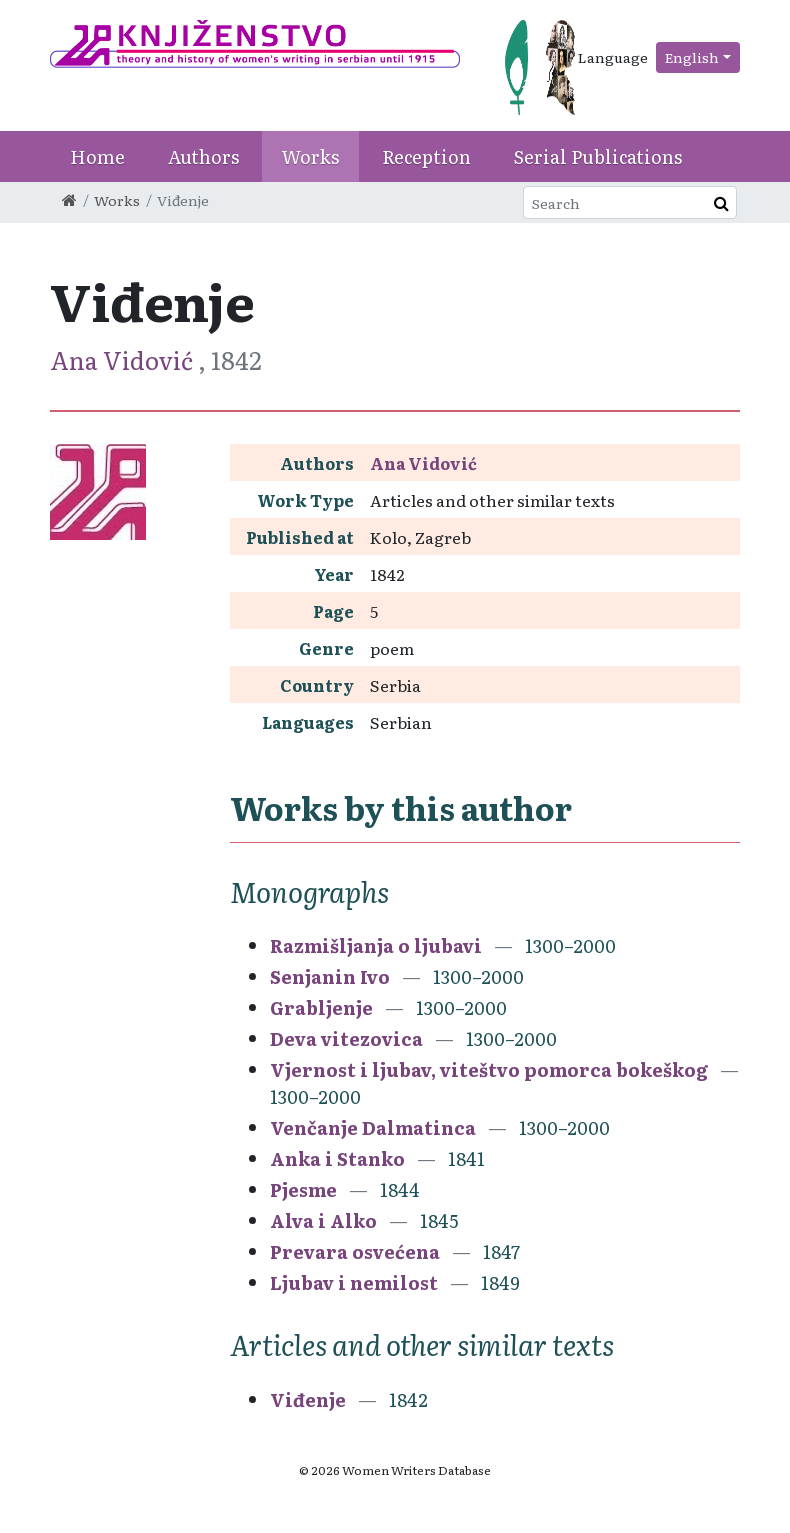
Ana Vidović (124, 359)
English (692, 57)
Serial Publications (598, 156)
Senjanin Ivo (330, 976)
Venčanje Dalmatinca (373, 1127)
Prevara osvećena (355, 1251)
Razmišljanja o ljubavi (376, 945)
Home (97, 156)
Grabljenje (321, 1007)
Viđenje (308, 1399)
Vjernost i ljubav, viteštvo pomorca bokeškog (489, 1069)
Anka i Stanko (337, 1158)
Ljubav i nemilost (354, 1282)
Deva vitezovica (346, 1038)
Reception (426, 156)
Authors (203, 156)
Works (310, 156)
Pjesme (303, 1189)
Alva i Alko (323, 1220)
